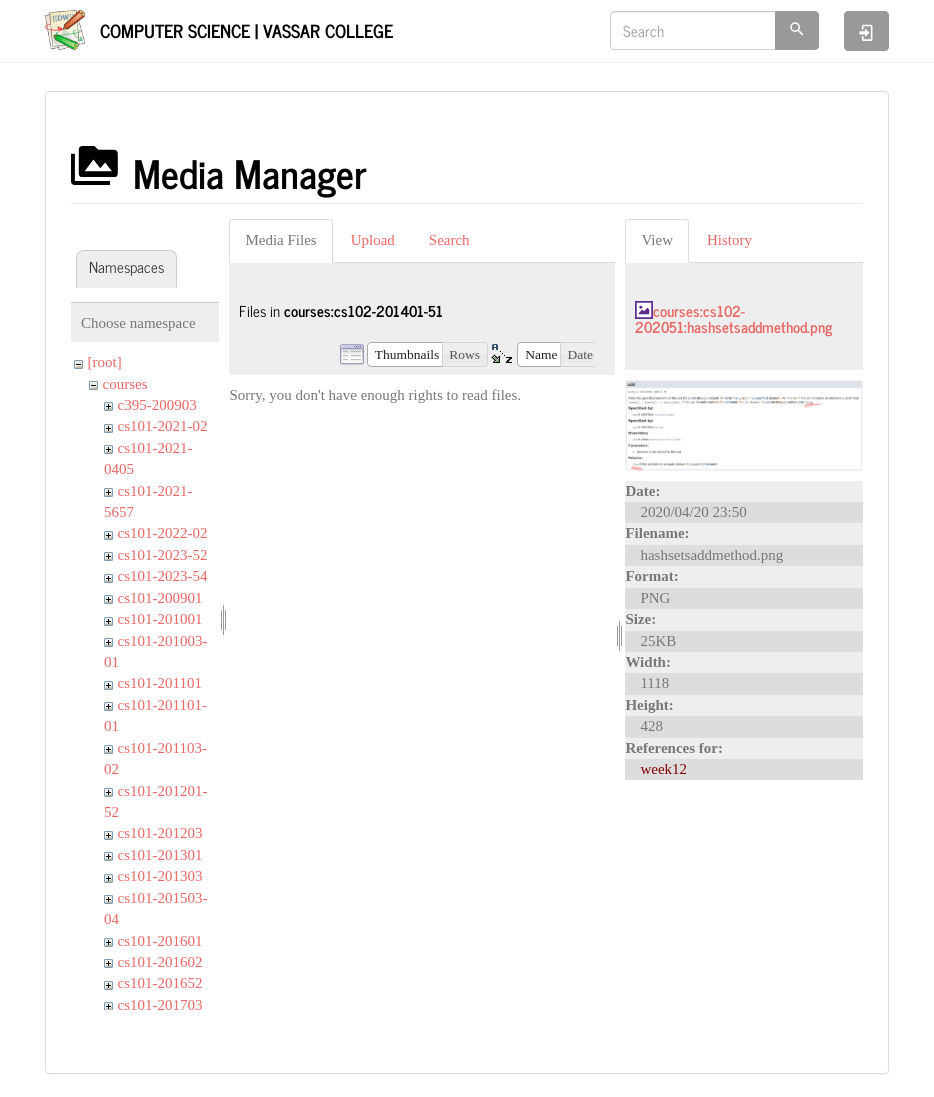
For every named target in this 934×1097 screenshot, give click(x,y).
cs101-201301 (160, 855)
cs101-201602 (160, 962)
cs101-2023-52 (163, 555)
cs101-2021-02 (163, 426)
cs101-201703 (160, 1005)
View (657, 240)
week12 (663, 769)
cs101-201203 (160, 833)
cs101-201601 (160, 941)
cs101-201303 (160, 876)
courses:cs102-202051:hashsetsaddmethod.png (733, 319)
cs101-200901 (160, 598)
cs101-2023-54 (163, 576)
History (729, 240)
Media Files (280, 240)
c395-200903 (157, 405)
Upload (373, 240)
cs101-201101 (160, 683)
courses (125, 384)
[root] (105, 362)
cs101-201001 (160, 619)
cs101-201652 (160, 983)
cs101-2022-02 (163, 533)
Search (449, 240)
